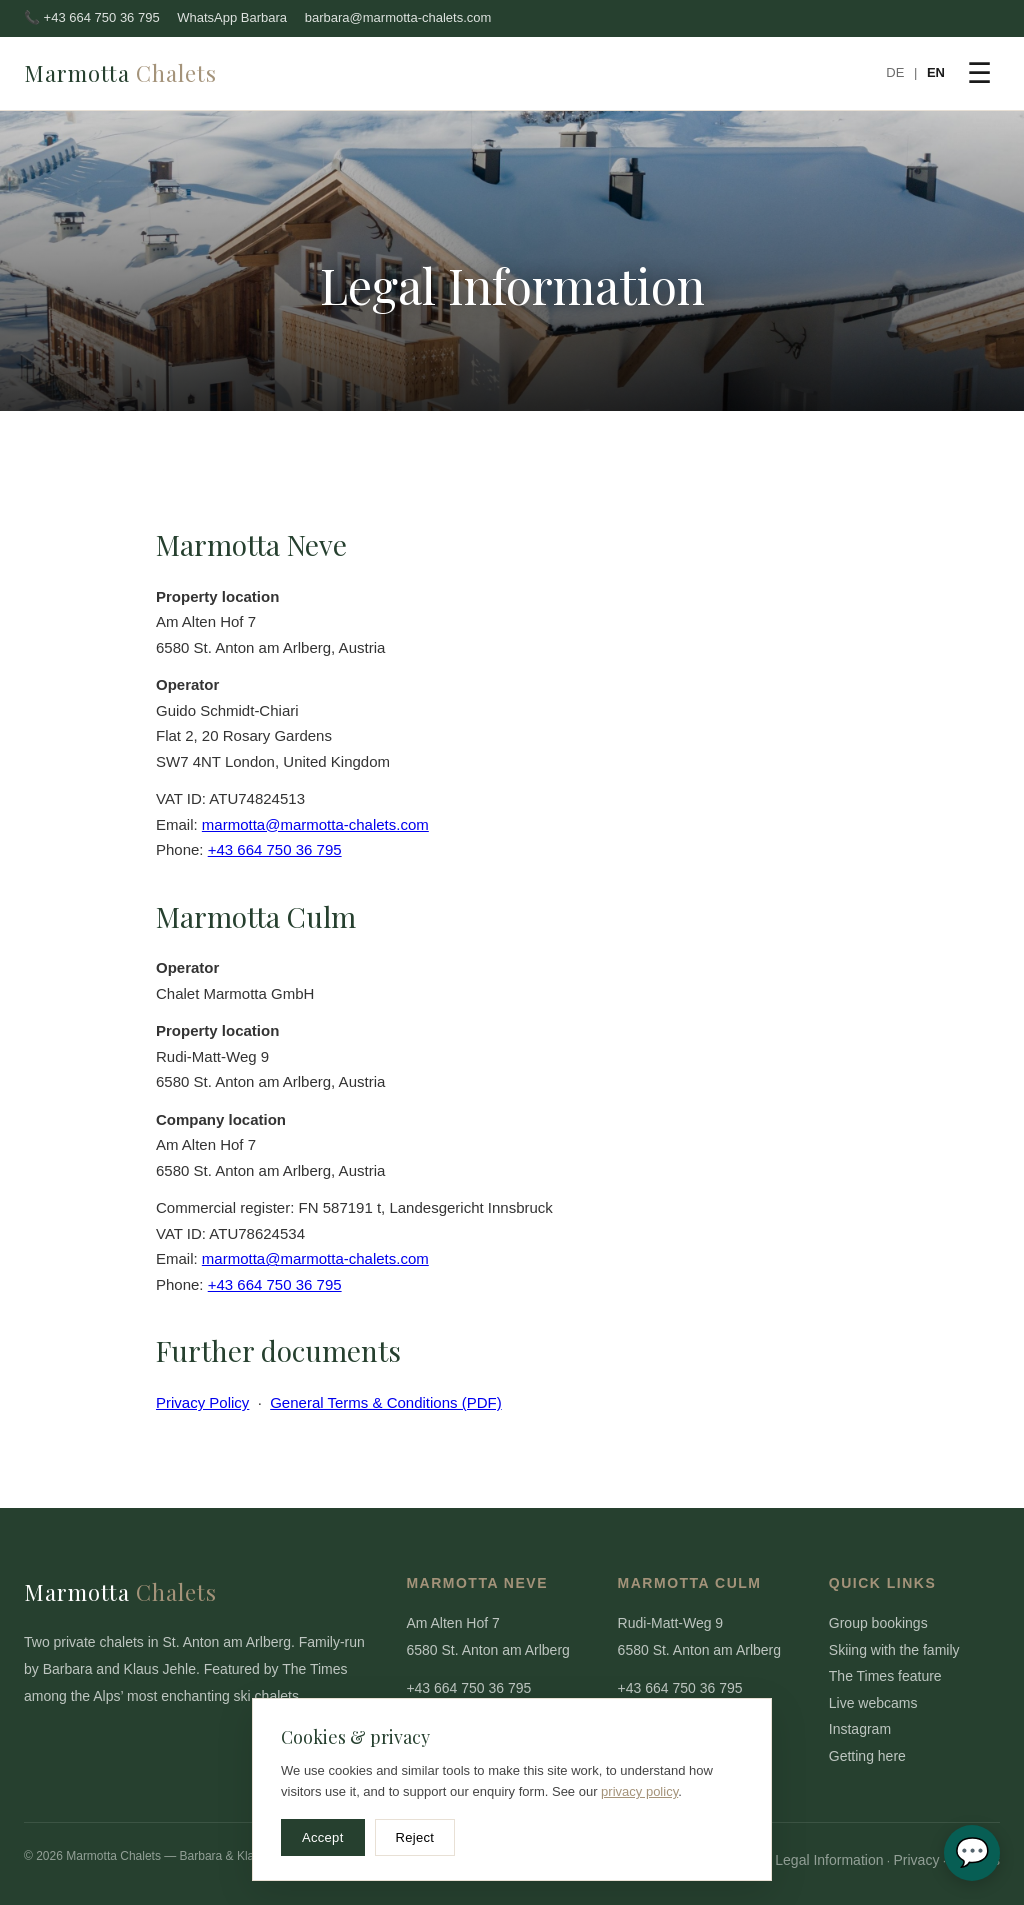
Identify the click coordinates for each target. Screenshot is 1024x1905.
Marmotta (120, 73)
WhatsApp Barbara (232, 17)
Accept (323, 1837)
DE (895, 72)
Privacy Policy (202, 1402)
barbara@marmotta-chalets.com (398, 17)
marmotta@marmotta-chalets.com (315, 824)
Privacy (916, 1860)
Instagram (860, 1729)
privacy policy (639, 1791)
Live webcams (873, 1703)
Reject (415, 1837)
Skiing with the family (894, 1650)
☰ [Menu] (979, 73)
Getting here (867, 1756)
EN (936, 72)
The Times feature (885, 1676)
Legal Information (829, 1860)
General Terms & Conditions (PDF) (385, 1402)
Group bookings (878, 1623)
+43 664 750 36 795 (275, 849)
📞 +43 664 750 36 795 (92, 17)
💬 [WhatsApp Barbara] (972, 1852)
